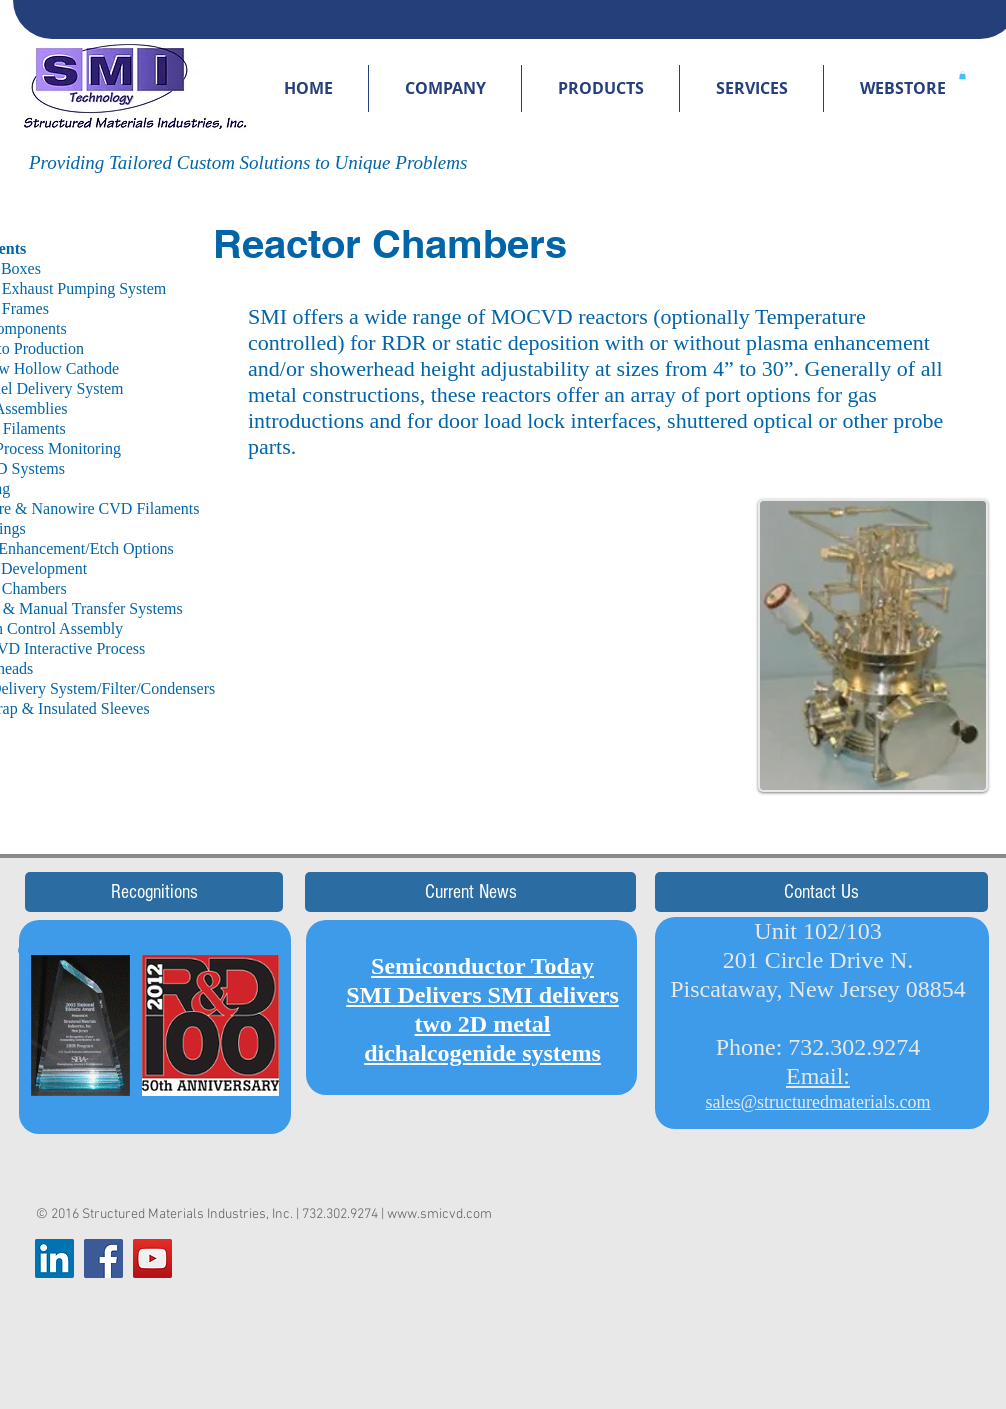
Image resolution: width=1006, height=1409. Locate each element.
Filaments (167, 508)
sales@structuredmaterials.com (818, 1102)
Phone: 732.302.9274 (818, 1047)
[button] (445, 88)
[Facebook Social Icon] (103, 1258)
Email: (818, 1076)
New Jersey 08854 (877, 989)
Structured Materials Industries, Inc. (187, 1214)
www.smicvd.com (439, 1214)
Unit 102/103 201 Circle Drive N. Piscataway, (791, 960)
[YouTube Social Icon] (152, 1258)
